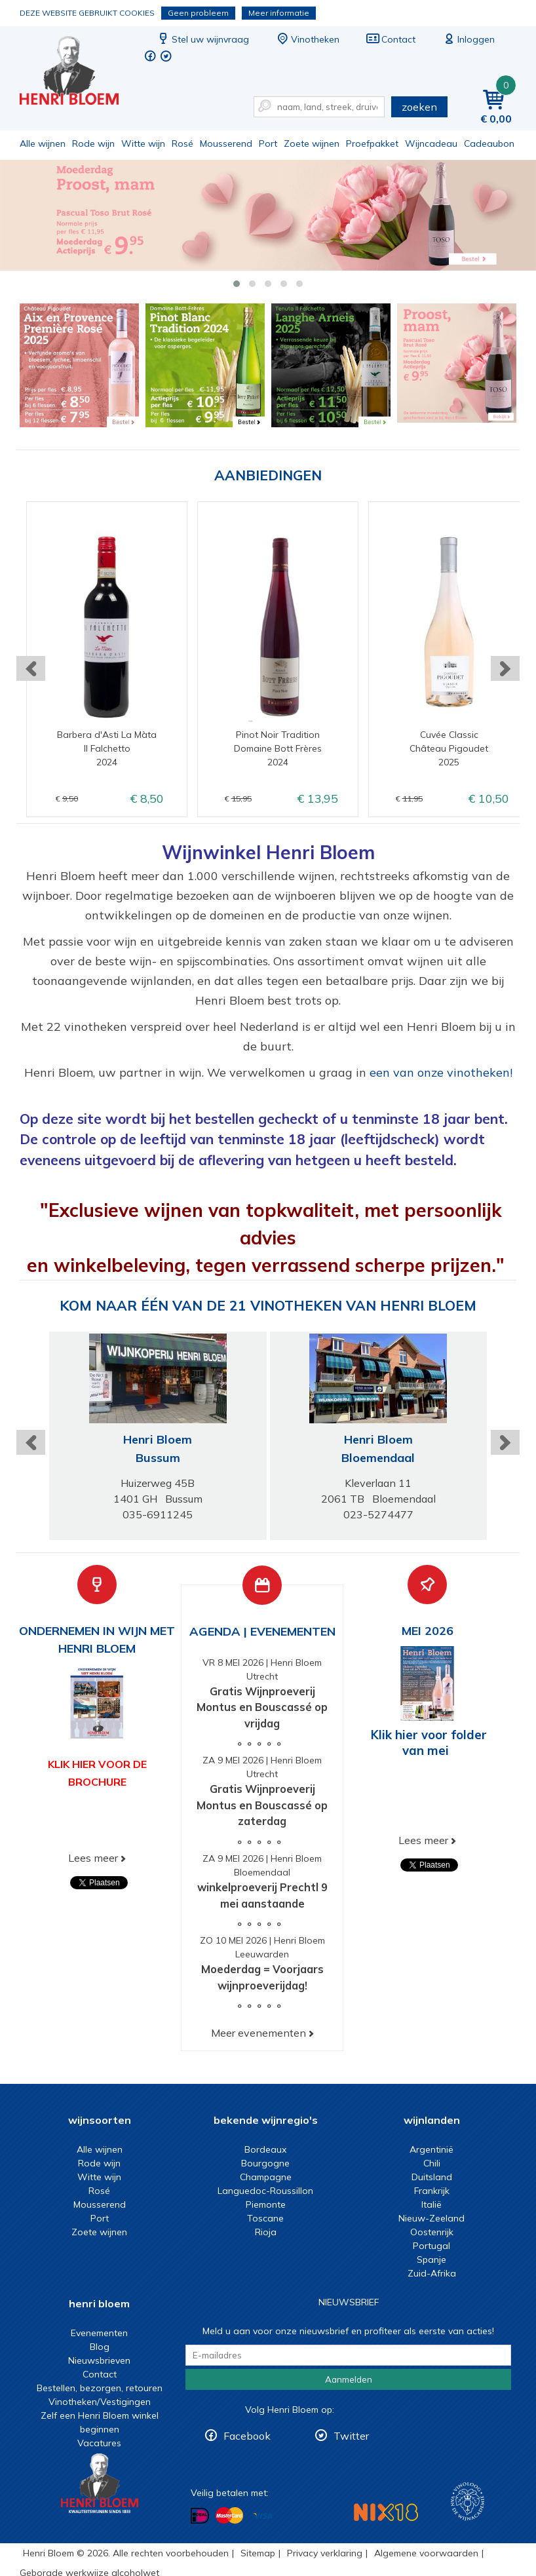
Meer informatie (278, 13)
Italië (431, 2204)
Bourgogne (265, 2163)
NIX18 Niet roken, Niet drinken (386, 2512)
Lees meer (93, 1857)
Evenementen (99, 2333)
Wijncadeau (431, 143)
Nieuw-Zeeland (431, 2218)
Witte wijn (143, 143)
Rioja (266, 2232)
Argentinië (431, 2149)
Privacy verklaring (324, 2553)
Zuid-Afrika (432, 2273)
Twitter (351, 2435)
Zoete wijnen (311, 143)
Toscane (265, 2218)
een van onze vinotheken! (441, 1072)
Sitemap (257, 2553)
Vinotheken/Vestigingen (99, 2402)
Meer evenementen (258, 2032)
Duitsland (432, 2177)
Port (268, 143)
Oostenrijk (431, 2232)
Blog (99, 2347)
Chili (431, 2163)
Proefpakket (372, 143)
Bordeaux (265, 2149)
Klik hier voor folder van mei (429, 1742)
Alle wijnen (43, 143)
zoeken (419, 106)
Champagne (266, 2177)
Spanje (431, 2259)
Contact (390, 39)
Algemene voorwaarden (426, 2553)
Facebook (247, 2435)
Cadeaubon (489, 143)
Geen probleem (198, 13)
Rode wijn (93, 143)
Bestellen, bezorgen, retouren (100, 2388)
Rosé (182, 143)
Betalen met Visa (263, 2516)
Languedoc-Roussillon (265, 2191)
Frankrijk (432, 2191)
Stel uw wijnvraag (202, 39)
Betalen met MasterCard (229, 2515)
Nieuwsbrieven (99, 2360)
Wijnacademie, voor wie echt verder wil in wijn (467, 2501)
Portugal (431, 2246)
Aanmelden (348, 2379)
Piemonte (266, 2204)
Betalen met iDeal (200, 2515)
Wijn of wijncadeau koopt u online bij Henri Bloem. (78, 72)
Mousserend (226, 143)
